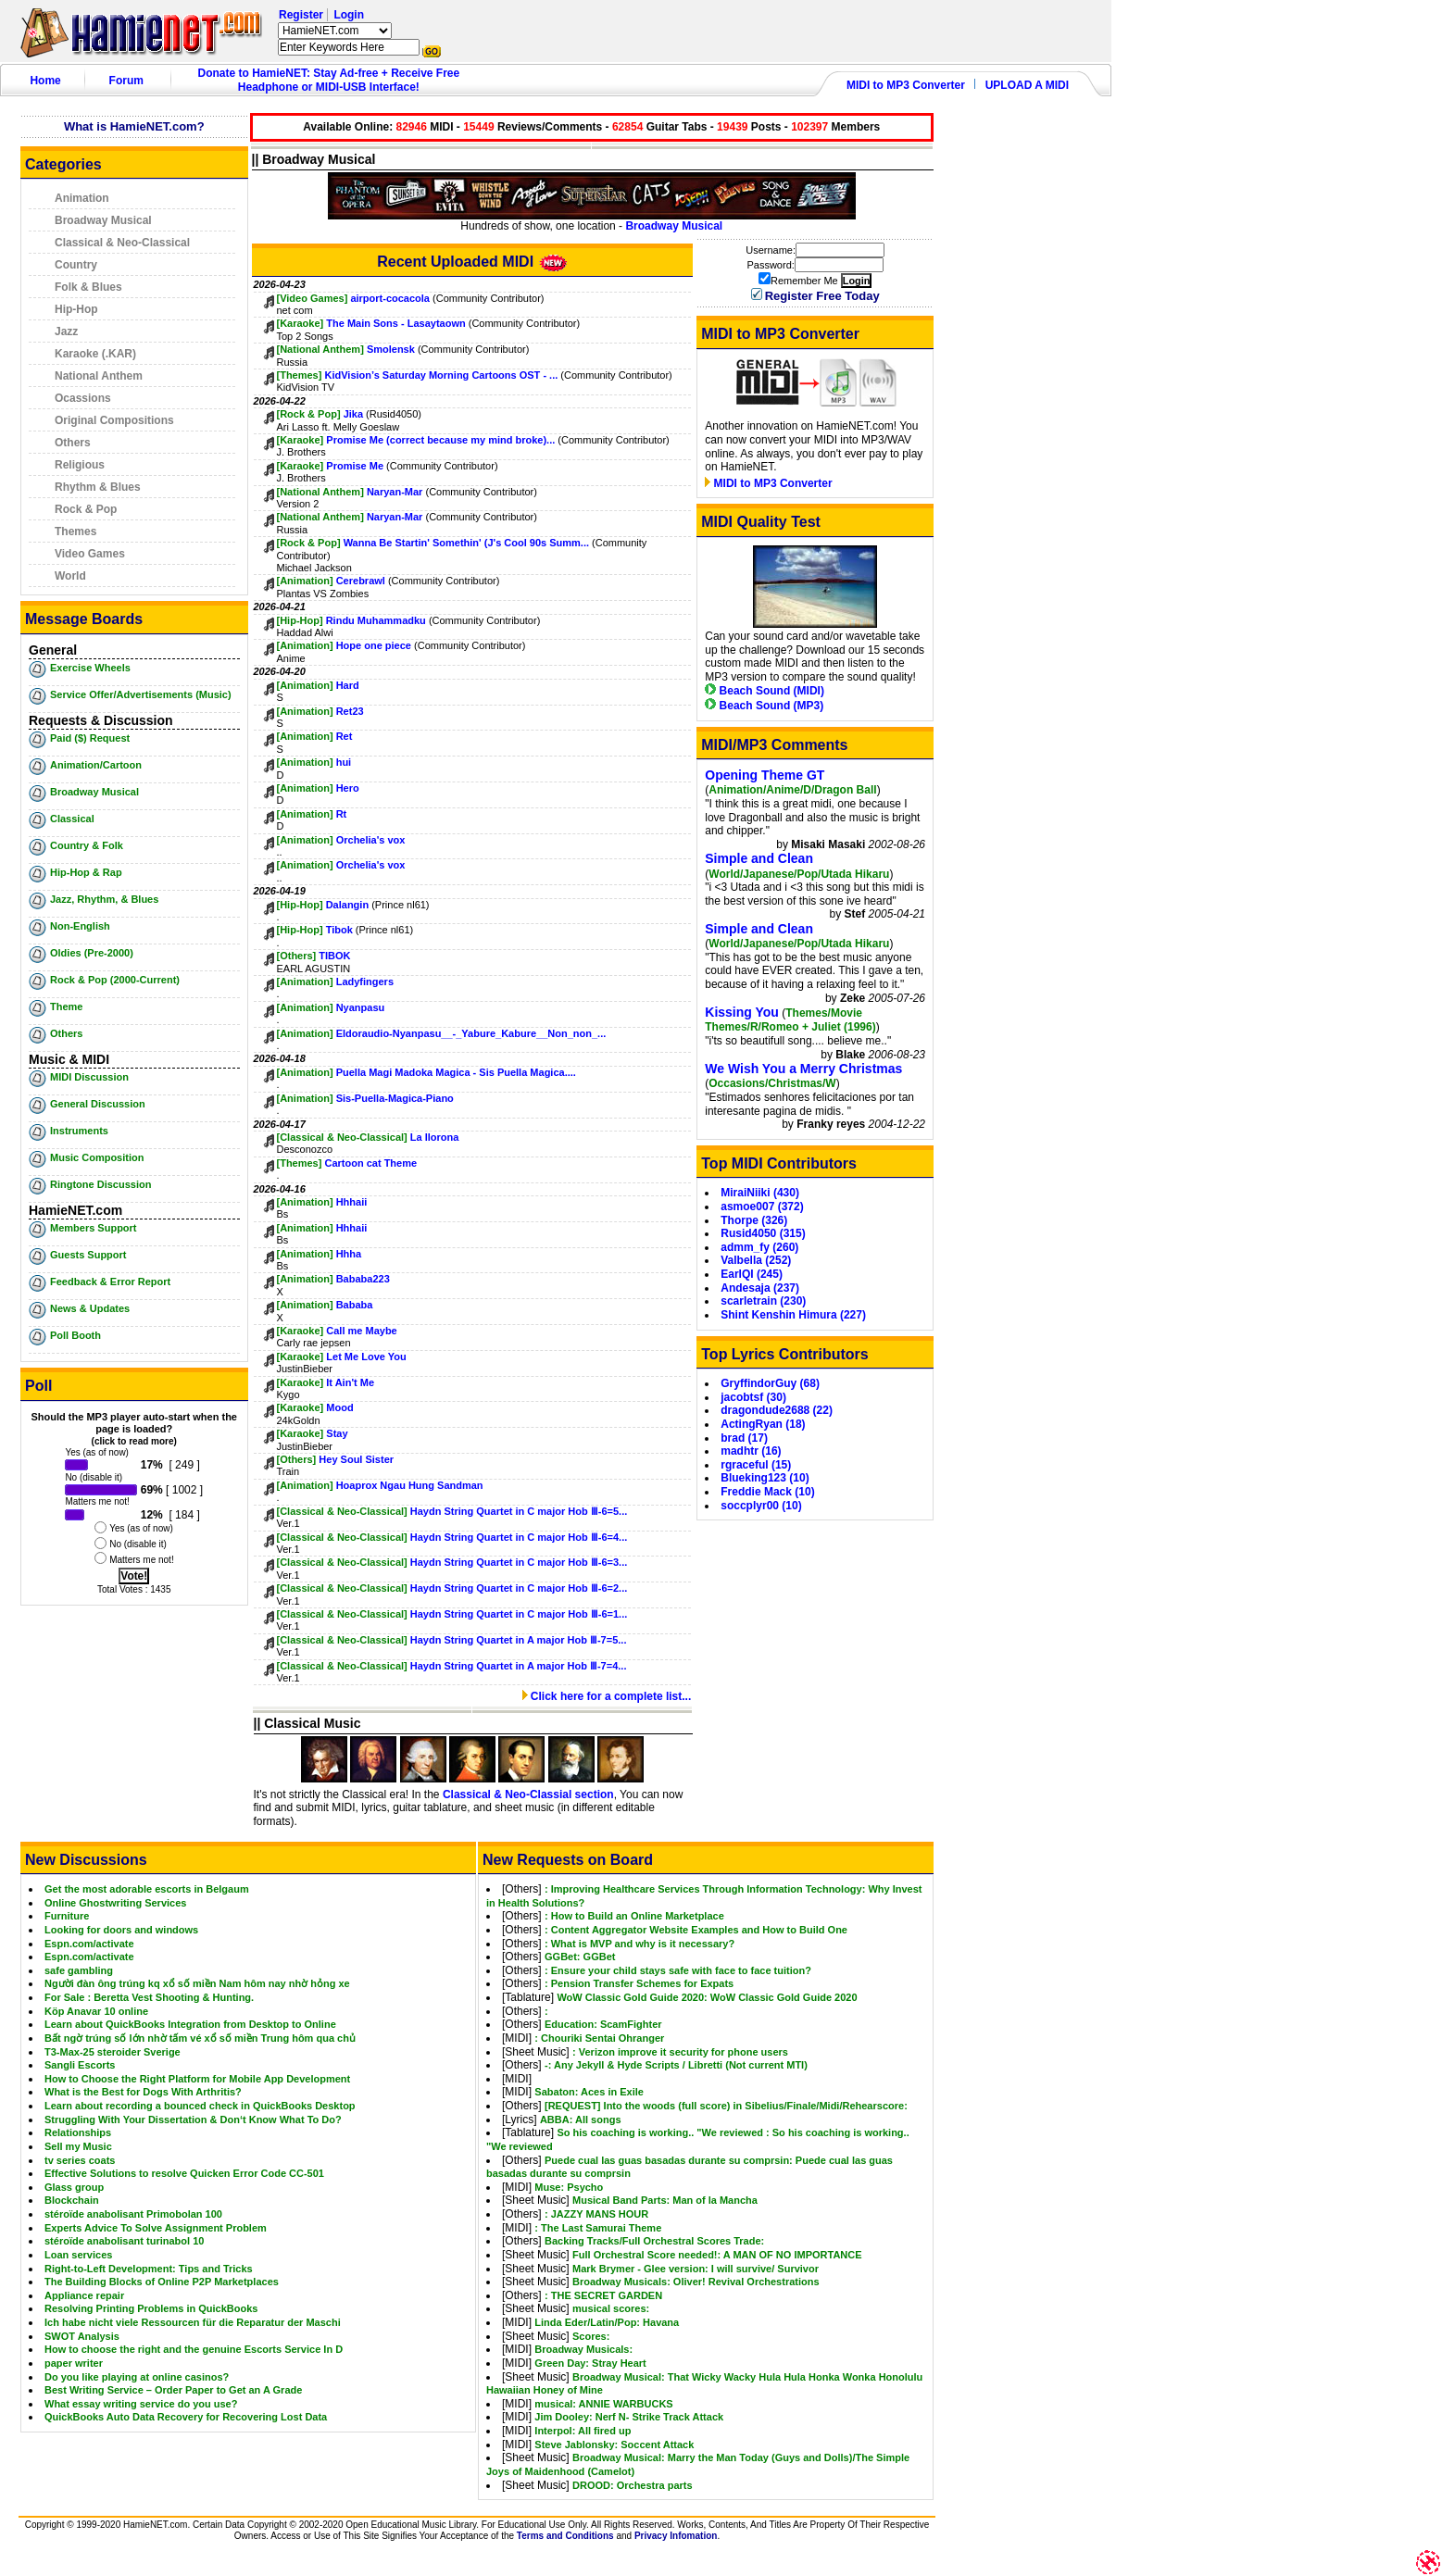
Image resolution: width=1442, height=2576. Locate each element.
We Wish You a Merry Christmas (803, 1068)
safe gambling (78, 1970)
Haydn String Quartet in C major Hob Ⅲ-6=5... (518, 1511)
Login (348, 14)
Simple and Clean (759, 858)
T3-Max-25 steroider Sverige (112, 2051)
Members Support (93, 1227)
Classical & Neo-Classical (122, 242)
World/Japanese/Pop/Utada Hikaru (798, 874)
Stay (336, 1433)
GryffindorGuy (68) (770, 1383)
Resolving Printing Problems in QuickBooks (150, 2308)
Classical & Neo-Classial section (528, 1794)
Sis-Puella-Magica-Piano (395, 1098)
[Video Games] (312, 298)
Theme (66, 1006)
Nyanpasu (360, 1007)
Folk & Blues (88, 287)
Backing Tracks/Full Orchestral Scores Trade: (654, 2240)
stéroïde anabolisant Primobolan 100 (133, 2214)
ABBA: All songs (580, 2119)
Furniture (66, 1915)
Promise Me (354, 465)
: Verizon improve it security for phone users (680, 2051)
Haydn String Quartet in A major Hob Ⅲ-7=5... (518, 1639)
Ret (344, 736)
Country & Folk (86, 845)
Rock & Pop (86, 509)
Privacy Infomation (675, 2536)
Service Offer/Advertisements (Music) (141, 694)
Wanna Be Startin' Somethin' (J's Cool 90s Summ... (466, 542)
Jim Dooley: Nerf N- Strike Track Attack (628, 2416)
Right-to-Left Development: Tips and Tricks (148, 2268)
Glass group (74, 2187)
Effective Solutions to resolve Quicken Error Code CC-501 (184, 2173)
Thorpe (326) (754, 1220)
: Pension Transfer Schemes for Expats (639, 1983)
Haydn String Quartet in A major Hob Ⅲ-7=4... (518, 1665)
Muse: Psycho (568, 2187)
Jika (353, 413)
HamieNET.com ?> (335, 30)
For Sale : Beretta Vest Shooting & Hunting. (149, 1997)
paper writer (73, 2363)
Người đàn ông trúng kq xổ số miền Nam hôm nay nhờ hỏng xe (197, 1983)
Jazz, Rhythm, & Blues (104, 899)
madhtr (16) (751, 1450)
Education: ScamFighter (603, 2024)
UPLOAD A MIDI (1027, 85)
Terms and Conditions (565, 2536)
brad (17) (744, 1438)
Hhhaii (352, 1201)
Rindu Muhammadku (377, 620)
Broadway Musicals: (583, 2349)
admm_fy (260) (759, 1247)
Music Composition (97, 1157)
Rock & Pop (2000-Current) (115, 979)
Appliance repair (84, 2295)
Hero (347, 788)
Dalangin (349, 904)
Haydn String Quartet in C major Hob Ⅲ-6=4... (518, 1537)
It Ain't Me (350, 1382)
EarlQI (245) (752, 1274)
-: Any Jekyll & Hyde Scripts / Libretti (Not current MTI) (676, 2064)
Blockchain (71, 2200)
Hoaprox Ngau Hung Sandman (409, 1485)
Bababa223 (363, 1278)
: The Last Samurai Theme (597, 2227)
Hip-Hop (76, 309)
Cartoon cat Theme (370, 1163)
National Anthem (99, 375)
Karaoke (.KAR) (95, 353)
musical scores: (610, 2308)
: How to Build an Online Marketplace (634, 1915)
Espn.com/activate (89, 1943)
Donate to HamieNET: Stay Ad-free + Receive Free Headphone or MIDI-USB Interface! (329, 80)
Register (301, 14)
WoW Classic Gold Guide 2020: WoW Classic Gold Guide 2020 (707, 1997)
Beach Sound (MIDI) (764, 690)
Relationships (77, 2132)
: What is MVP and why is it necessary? (639, 1943)
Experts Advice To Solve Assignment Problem (155, 2227)
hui (344, 762)
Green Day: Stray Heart (590, 2363)
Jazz (66, 331)
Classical (72, 818)
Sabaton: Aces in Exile (589, 2091)
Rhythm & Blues (98, 487)
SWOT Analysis (81, 2336)
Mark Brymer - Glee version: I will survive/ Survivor (695, 2268)
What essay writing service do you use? (140, 2403)
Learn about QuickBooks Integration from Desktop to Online (190, 2024)
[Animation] (305, 580)
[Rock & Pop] (309, 413)
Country (76, 264)
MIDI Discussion (89, 1076)
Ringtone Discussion (100, 1184)
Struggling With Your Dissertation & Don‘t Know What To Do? (193, 2119)
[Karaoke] (300, 323)
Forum (126, 80)
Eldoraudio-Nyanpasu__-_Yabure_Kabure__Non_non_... (471, 1033)
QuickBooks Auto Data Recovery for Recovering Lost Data (185, 2416)
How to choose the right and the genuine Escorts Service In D (193, 2349)
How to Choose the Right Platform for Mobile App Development (197, 2078)
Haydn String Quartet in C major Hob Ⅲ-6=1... (518, 1613)
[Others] (297, 955)
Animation (82, 198)
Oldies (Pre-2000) (91, 952)
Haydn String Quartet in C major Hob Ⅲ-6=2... (518, 1588)
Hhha (349, 1253)
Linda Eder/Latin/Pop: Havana (606, 2322)
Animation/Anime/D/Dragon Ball (792, 789)
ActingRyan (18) (763, 1424)
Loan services (78, 2254)
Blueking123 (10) (765, 1477)
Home (45, 80)
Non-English (80, 926)
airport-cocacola (390, 298)
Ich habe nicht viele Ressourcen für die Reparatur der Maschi (192, 2322)
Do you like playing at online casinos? (136, 2376)
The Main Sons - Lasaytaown (395, 323)
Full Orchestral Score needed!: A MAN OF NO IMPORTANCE (717, 2254)
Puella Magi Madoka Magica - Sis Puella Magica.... (456, 1072)
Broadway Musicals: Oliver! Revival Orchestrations (696, 2281)
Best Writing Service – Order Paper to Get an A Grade (173, 2389)
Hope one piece (373, 645)
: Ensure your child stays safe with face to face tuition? (678, 1970)
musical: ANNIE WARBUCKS (603, 2403)
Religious (80, 464)
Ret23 (350, 711)
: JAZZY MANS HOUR (596, 2214)
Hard (347, 685)
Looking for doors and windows (121, 1929)
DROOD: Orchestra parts (632, 2485)
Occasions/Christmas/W (771, 1083)
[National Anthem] (320, 349)
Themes (75, 531)
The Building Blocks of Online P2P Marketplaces (161, 2281)
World (70, 575)
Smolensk (391, 349)
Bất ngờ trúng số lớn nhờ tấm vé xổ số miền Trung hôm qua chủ (200, 2038)
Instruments (79, 1130)
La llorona (434, 1137)
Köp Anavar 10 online (96, 2011)
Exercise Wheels (90, 667)
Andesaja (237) (760, 1288)
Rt (341, 813)
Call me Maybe (361, 1330)
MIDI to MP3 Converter (905, 85)
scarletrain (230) (763, 1300)
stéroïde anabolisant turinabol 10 (124, 2240)
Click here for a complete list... (607, 1696)
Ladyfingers (365, 981)
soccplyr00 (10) (761, 1505)
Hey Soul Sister (356, 1459)
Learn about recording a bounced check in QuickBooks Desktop (200, 2105)
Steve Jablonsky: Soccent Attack (614, 2444)
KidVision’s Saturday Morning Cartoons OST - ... (441, 375)
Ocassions (83, 398)
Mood (339, 1407)
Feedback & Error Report (110, 1281)
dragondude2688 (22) (777, 1410)
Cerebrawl (362, 580)
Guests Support (88, 1254)
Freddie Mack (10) (767, 1491)
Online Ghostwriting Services (115, 1902)
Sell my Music (78, 2146)
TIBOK (334, 955)
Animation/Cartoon (96, 764)
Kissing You (742, 1012)
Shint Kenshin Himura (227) (793, 1314)
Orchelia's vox (371, 839)
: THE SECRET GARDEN (603, 2295)
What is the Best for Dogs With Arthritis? (143, 2091)
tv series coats (79, 2160)
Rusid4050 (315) (763, 1233)
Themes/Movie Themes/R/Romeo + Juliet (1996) (790, 1020)
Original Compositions (114, 420)
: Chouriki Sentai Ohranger (599, 2038)
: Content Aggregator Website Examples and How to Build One (696, 1929)
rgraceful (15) (756, 1464)
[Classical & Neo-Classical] (342, 1137)
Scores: (590, 2336)
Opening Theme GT (764, 775)
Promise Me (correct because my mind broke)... (440, 439)
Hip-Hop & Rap (86, 872)
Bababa (354, 1304)
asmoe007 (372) (762, 1206)
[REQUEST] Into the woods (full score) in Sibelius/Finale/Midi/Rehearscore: (726, 2105)
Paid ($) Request (90, 738)
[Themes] (299, 375)
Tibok (339, 929)
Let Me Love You (366, 1356)
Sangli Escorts (79, 2064)
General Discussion (97, 1103)
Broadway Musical (103, 220)
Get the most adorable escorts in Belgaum (146, 1888)
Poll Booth (75, 1335)
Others (73, 442)
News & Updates (90, 1308)
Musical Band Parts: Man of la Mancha (665, 2200)
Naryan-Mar (395, 491)
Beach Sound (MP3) (764, 705)
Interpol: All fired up (582, 2430)
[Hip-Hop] (300, 620)
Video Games (90, 553)
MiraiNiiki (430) (760, 1192)
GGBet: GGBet (580, 1956)
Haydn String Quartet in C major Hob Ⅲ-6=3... (518, 1562)
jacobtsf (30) (753, 1397)
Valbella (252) (756, 1260)
